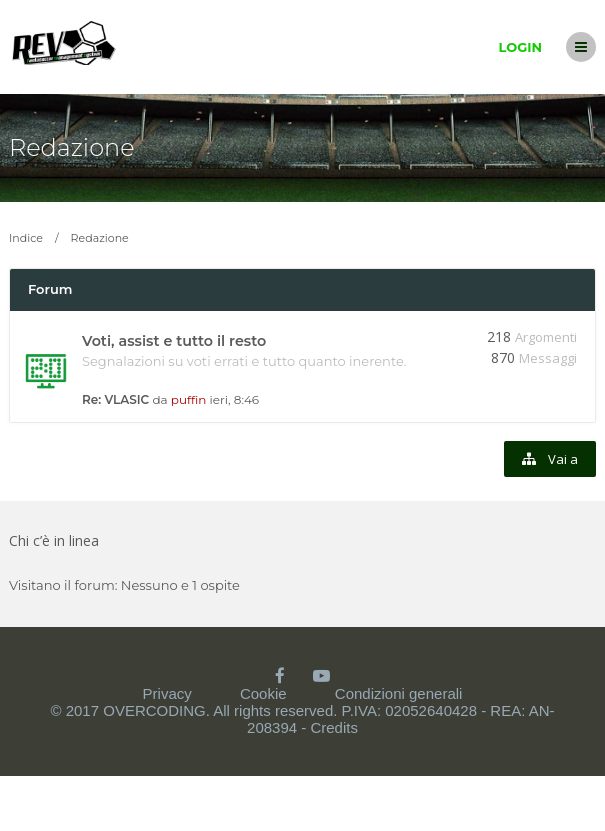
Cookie (263, 693)
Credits (334, 727)
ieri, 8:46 (235, 399)
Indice (26, 238)
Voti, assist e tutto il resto (174, 341)
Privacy (167, 693)
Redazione (72, 147)
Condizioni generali (399, 693)
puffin (189, 399)
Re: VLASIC (115, 399)
